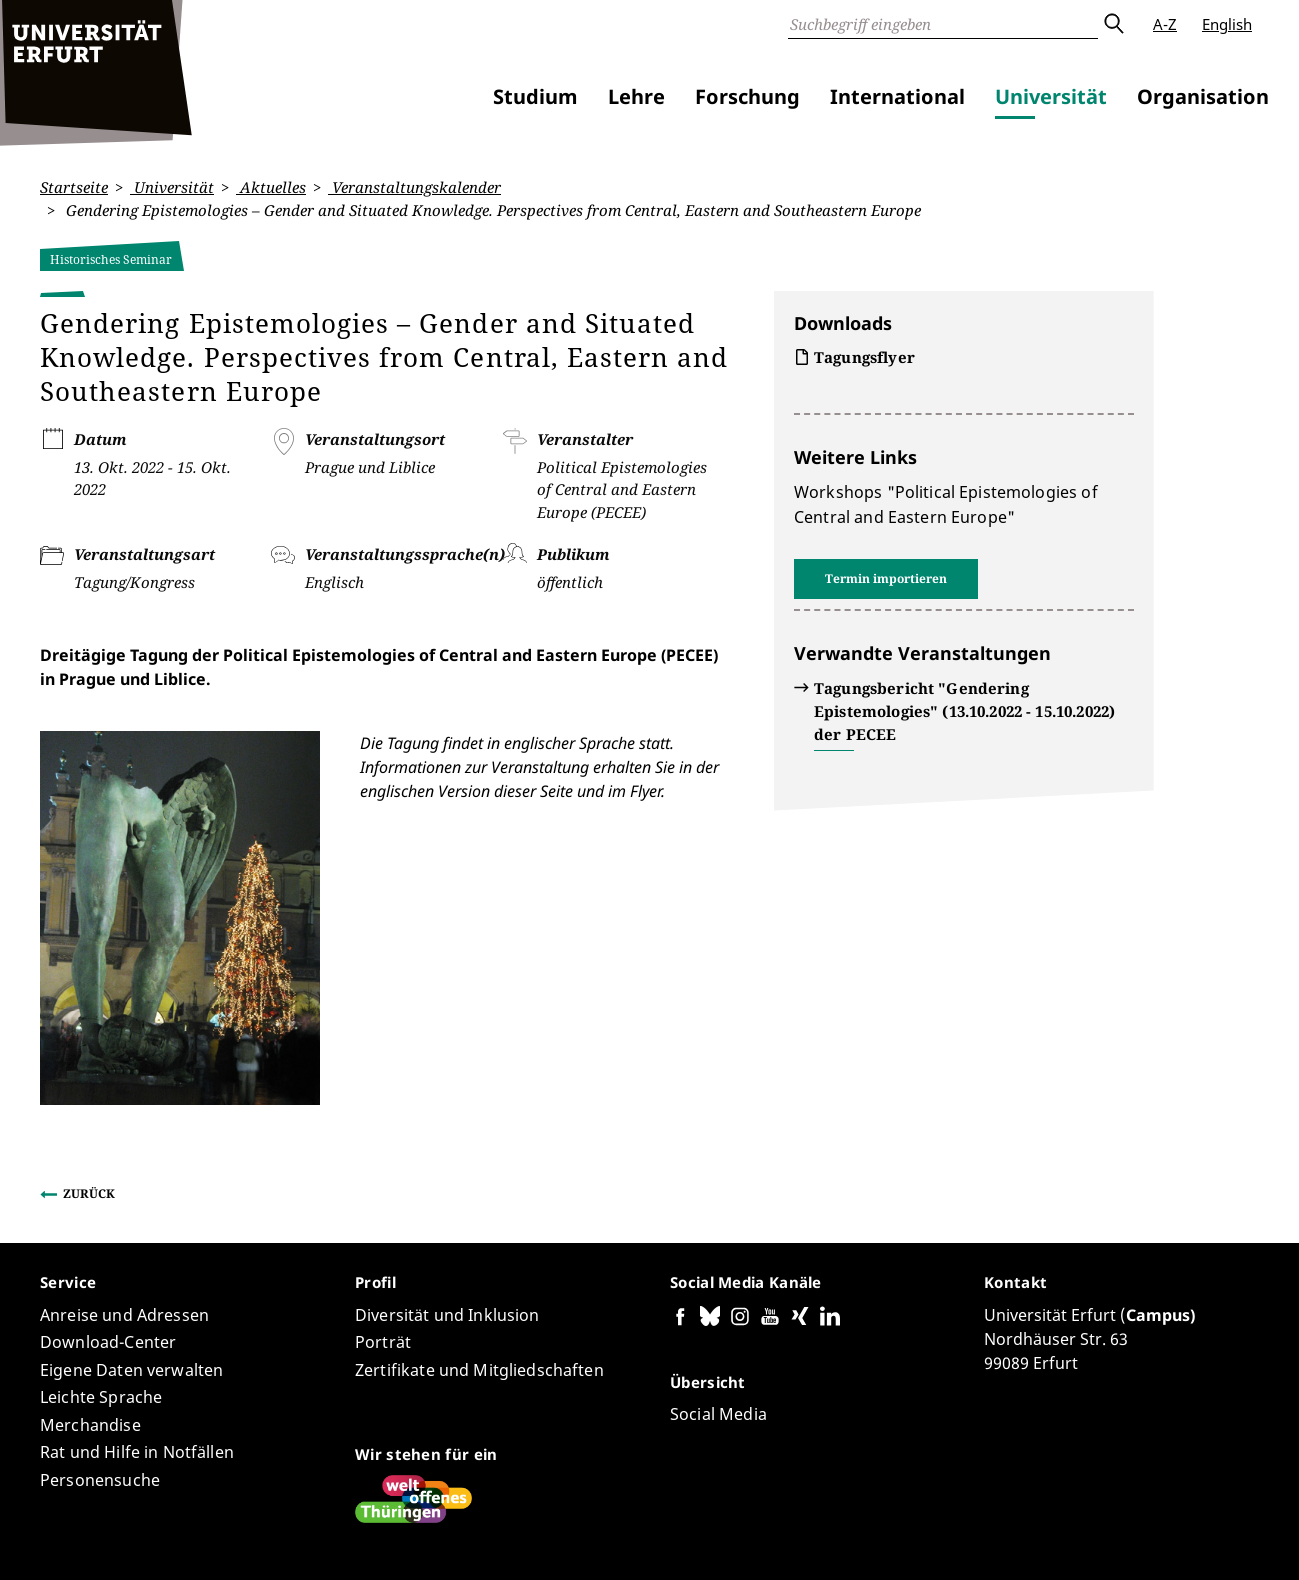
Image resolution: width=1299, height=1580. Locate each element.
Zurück (89, 1075)
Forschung (747, 96)
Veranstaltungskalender (414, 187)
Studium (535, 96)
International (897, 96)
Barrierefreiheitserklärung (837, 1539)
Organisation (1203, 96)
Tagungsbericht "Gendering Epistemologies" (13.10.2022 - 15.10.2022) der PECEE (964, 711)
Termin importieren (886, 578)
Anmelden (1223, 1539)
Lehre (636, 96)
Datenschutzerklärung (1013, 1539)
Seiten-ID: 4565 (477, 1506)
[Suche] (943, 24)
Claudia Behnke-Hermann (329, 1506)
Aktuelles (271, 187)
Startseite (74, 187)
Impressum (1138, 1539)
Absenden (1113, 24)
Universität (1051, 96)
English (1227, 24)
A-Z (1165, 24)
